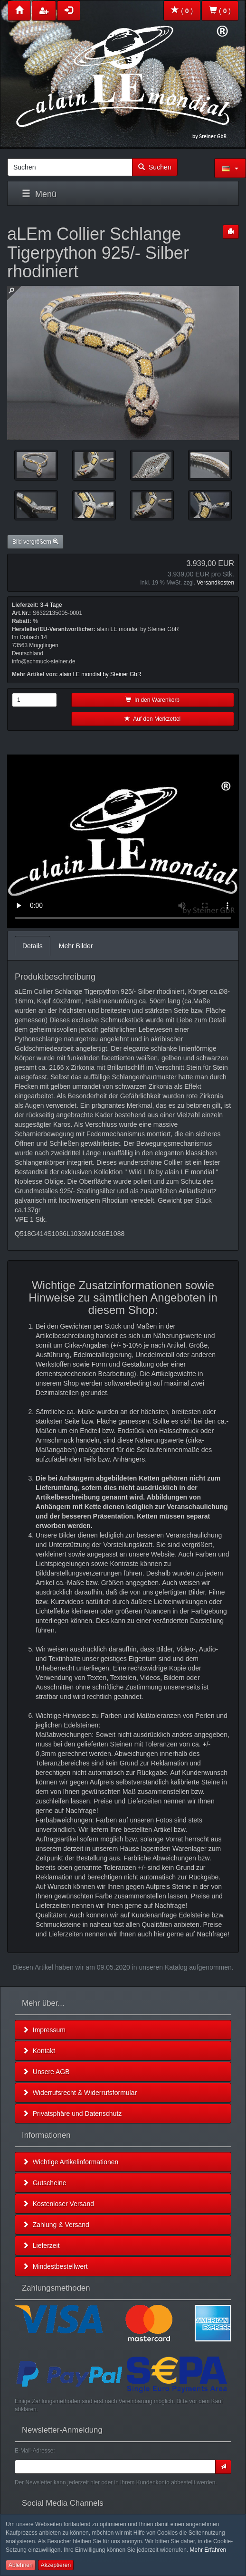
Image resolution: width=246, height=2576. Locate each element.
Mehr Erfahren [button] (208, 2550)
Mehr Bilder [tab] (76, 946)
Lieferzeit (41, 2245)
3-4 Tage (51, 605)
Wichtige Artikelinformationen (70, 2162)
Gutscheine (44, 2183)
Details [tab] (32, 946)
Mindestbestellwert (55, 2266)
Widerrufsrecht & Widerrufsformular (79, 2092)
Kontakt (38, 2051)
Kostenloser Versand (58, 2204)
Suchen (154, 167)
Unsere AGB (46, 2072)
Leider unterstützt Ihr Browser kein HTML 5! (123, 841)
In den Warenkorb (152, 700)
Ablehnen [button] (21, 2565)
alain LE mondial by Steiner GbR (100, 674)
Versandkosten (215, 582)
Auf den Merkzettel (152, 719)
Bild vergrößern (35, 541)
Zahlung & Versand (55, 2224)
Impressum (44, 2030)
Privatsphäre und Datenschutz (72, 2113)
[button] (230, 168)
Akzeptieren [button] (56, 2565)
